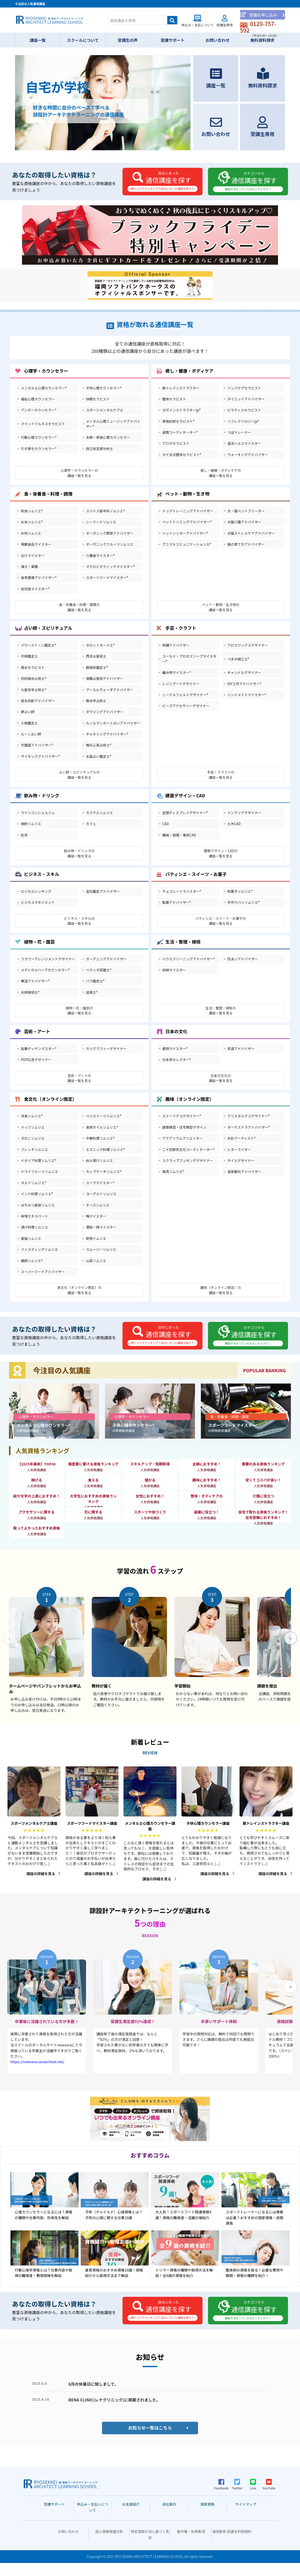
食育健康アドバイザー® (38, 577)
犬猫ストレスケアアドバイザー (251, 533)
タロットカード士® (100, 645)
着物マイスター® (175, 1048)
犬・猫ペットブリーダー (246, 510)
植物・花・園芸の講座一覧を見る (79, 1010)
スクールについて (83, 40)
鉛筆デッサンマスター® (38, 1048)
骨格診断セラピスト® (178, 421)
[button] (290, 1638)
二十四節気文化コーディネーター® (188, 1149)
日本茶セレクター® (176, 1059)
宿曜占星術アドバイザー (105, 678)
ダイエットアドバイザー (245, 398)
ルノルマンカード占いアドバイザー (113, 722)
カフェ (91, 823)
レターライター (239, 1149)
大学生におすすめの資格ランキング (93, 1498)
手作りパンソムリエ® (243, 902)
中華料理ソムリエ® (100, 1138)
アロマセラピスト (176, 443)
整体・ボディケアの (206, 1495)
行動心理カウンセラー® (38, 437)
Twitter (237, 2484)
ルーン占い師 (31, 733)
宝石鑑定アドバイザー (103, 891)
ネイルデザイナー (240, 1160)
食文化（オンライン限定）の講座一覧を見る (79, 1290)
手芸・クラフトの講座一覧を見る (220, 775)
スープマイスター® (100, 1182)
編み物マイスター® (176, 672)
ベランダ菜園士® (99, 969)
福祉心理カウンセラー (38, 398)
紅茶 (24, 834)
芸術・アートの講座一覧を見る (79, 1078)
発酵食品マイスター (36, 544)
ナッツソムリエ (33, 1127)
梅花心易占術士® (99, 744)
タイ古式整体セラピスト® (181, 454)
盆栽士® (92, 992)
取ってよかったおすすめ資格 (36, 1528)
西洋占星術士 (96, 656)
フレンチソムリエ (34, 1149)
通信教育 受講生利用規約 (231, 2531)
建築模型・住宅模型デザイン (184, 1127)
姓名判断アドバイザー (38, 700)
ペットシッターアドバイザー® (185, 533)
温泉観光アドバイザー (244, 1171)
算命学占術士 (96, 700)
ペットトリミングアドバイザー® (187, 521)
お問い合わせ (218, 40)
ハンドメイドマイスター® (246, 694)
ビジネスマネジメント (38, 902)
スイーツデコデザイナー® (181, 1115)
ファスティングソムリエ (39, 1249)
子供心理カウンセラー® (104, 387)
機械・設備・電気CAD (179, 834)
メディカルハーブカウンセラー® (45, 969)
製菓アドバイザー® (176, 902)
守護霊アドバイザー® (37, 744)
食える (93, 1479)
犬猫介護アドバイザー (244, 521)
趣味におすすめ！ (206, 1479)
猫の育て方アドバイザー (246, 544)
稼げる (36, 1479)
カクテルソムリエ (99, 812)
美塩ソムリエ (31, 1238)
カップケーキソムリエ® (104, 1171)
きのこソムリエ (33, 1138)
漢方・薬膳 (29, 566)
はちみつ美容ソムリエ (38, 1204)
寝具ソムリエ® (173, 1171)
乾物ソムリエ (96, 1238)
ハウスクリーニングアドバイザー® (188, 958)
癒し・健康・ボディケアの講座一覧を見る (220, 473)
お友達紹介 (131, 2504)
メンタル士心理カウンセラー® (44, 387)
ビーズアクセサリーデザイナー (186, 705)
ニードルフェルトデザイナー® (185, 694)
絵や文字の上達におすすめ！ (36, 1495)
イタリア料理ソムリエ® (38, 1160)
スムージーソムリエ (101, 1249)
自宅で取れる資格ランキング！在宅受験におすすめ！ (263, 1514)
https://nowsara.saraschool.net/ (37, 2061)
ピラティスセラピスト (244, 409)
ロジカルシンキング (36, 891)
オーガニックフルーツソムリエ (110, 544)
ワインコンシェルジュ (38, 812)
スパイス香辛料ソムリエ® (105, 510)
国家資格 (207, 2504)
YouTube (269, 2484)
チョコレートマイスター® (181, 891)
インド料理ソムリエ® (37, 1193)
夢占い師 (27, 711)
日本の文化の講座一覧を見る (220, 1078)
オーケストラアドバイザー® (248, 1127)
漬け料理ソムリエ (34, 1227)
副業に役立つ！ (206, 1511)
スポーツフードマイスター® (107, 577)
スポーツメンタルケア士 (104, 409)
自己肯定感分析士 (99, 448)
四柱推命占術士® (33, 678)
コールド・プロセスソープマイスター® (189, 659)
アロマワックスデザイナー (247, 645)
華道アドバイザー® (35, 980)
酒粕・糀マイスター (101, 1227)
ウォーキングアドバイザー (247, 454)
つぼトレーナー (239, 432)
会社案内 (169, 2504)
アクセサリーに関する (36, 1511)
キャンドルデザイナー (244, 672)
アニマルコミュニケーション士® (186, 544)
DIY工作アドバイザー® (244, 683)
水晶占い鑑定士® (99, 756)
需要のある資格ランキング (263, 1463)
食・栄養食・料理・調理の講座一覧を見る (79, 607)
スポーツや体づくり (150, 1511)
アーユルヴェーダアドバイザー (110, 689)
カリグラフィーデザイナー (106, 1048)
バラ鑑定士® (95, 980)
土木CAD (233, 823)
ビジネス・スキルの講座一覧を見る (79, 921)
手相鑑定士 (29, 656)
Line (253, 2484)
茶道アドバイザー (240, 1048)
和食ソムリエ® (32, 510)
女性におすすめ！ (150, 1495)
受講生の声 (128, 40)
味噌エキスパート (34, 1216)
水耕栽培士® (30, 992)
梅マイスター (96, 1216)
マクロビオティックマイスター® (110, 566)
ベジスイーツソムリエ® (104, 1115)
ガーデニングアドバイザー (106, 958)
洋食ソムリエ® (32, 1115)
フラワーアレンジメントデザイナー (48, 958)
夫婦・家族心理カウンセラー (108, 437)
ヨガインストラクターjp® (181, 409)
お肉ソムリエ (31, 533)
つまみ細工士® (238, 658)
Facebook (221, 2485)
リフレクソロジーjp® (243, 421)
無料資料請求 (262, 40)
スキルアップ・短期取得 (150, 1463)
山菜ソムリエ (96, 1260)
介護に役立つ (263, 1495)
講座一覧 (38, 40)
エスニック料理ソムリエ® (105, 1149)
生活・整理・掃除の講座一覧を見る (221, 1010)
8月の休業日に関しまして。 (93, 2384)
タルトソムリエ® (33, 1182)
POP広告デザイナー (36, 1059)
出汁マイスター (33, 555)
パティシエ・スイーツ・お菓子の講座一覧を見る (220, 921)
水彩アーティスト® (241, 1138)
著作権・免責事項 (191, 2531)
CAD (165, 823)
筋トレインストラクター (181, 387)
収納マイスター (174, 969)
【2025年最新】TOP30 (37, 1463)
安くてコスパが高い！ (263, 1479)
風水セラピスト (33, 667)
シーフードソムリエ (101, 521)
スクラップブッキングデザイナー (187, 1160)
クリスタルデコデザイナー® (248, 1115)
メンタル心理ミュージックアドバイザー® (113, 424)
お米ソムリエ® (32, 521)
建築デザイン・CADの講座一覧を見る (221, 853)
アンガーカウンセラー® (38, 409)
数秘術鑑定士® (97, 667)
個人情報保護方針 (109, 2531)
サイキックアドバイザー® (40, 756)
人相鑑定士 (29, 722)
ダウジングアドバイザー (105, 711)
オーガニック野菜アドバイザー (110, 533)
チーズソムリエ (98, 1204)
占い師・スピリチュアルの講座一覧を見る (79, 775)
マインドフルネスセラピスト (43, 423)
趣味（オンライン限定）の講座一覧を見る (220, 1290)
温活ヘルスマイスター (244, 443)
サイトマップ (245, 2504)
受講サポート (172, 40)
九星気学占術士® (33, 689)
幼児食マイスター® (35, 588)
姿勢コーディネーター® (180, 432)
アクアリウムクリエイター (182, 1138)
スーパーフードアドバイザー (43, 1271)
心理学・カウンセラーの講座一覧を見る (79, 473)
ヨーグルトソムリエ (101, 1193)
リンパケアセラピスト (244, 387)
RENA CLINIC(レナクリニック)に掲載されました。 (114, 2400)
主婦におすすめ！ (206, 1463)
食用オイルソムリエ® (102, 1127)
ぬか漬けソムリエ (99, 1160)
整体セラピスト (174, 398)
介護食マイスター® (100, 555)
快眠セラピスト (98, 398)
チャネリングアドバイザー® (107, 733)
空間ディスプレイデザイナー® (185, 812)
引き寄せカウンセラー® (38, 448)
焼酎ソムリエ (31, 823)
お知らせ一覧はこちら (150, 2428)
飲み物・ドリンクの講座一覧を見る (79, 853)
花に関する (93, 1511)
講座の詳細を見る (40, 1873)
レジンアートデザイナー (180, 683)
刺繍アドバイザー (176, 645)
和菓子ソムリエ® (239, 891)
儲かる (149, 1479)
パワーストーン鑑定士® (38, 645)
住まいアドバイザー (242, 958)
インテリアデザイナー (244, 812)
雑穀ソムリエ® (32, 1260)
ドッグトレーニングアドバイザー (187, 510)
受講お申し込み (263, 15)
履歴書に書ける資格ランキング (93, 1463)
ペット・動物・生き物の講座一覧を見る (221, 607)
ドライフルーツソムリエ (39, 1171)
